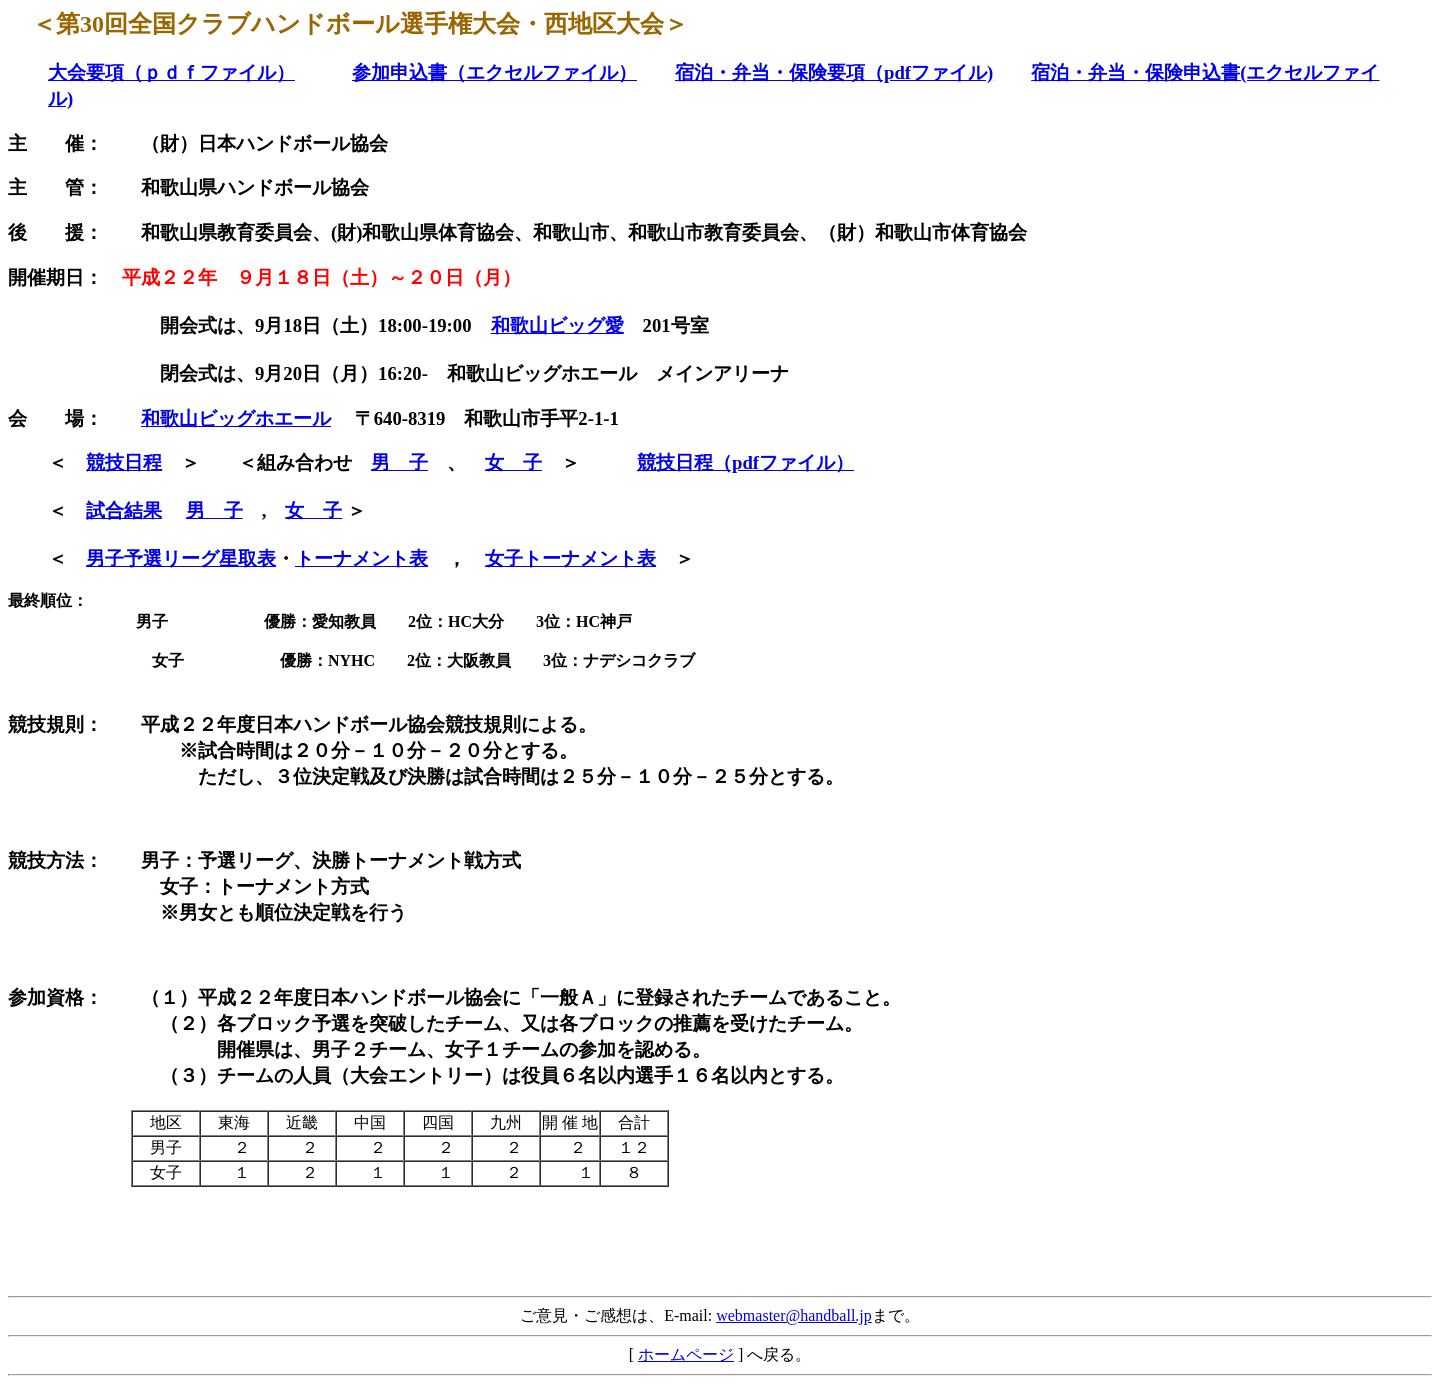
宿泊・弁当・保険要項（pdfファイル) (834, 72)
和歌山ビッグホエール (236, 418)
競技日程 (124, 462)
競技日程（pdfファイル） (745, 462)
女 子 (513, 462)
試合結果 (124, 510)
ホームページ (686, 1354)
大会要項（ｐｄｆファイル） (171, 72)
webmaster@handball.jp (794, 1315)
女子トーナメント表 (570, 558)
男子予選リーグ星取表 (181, 558)
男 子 (399, 462)
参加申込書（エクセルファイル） (494, 72)
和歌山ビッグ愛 (557, 325)
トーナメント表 (361, 558)
